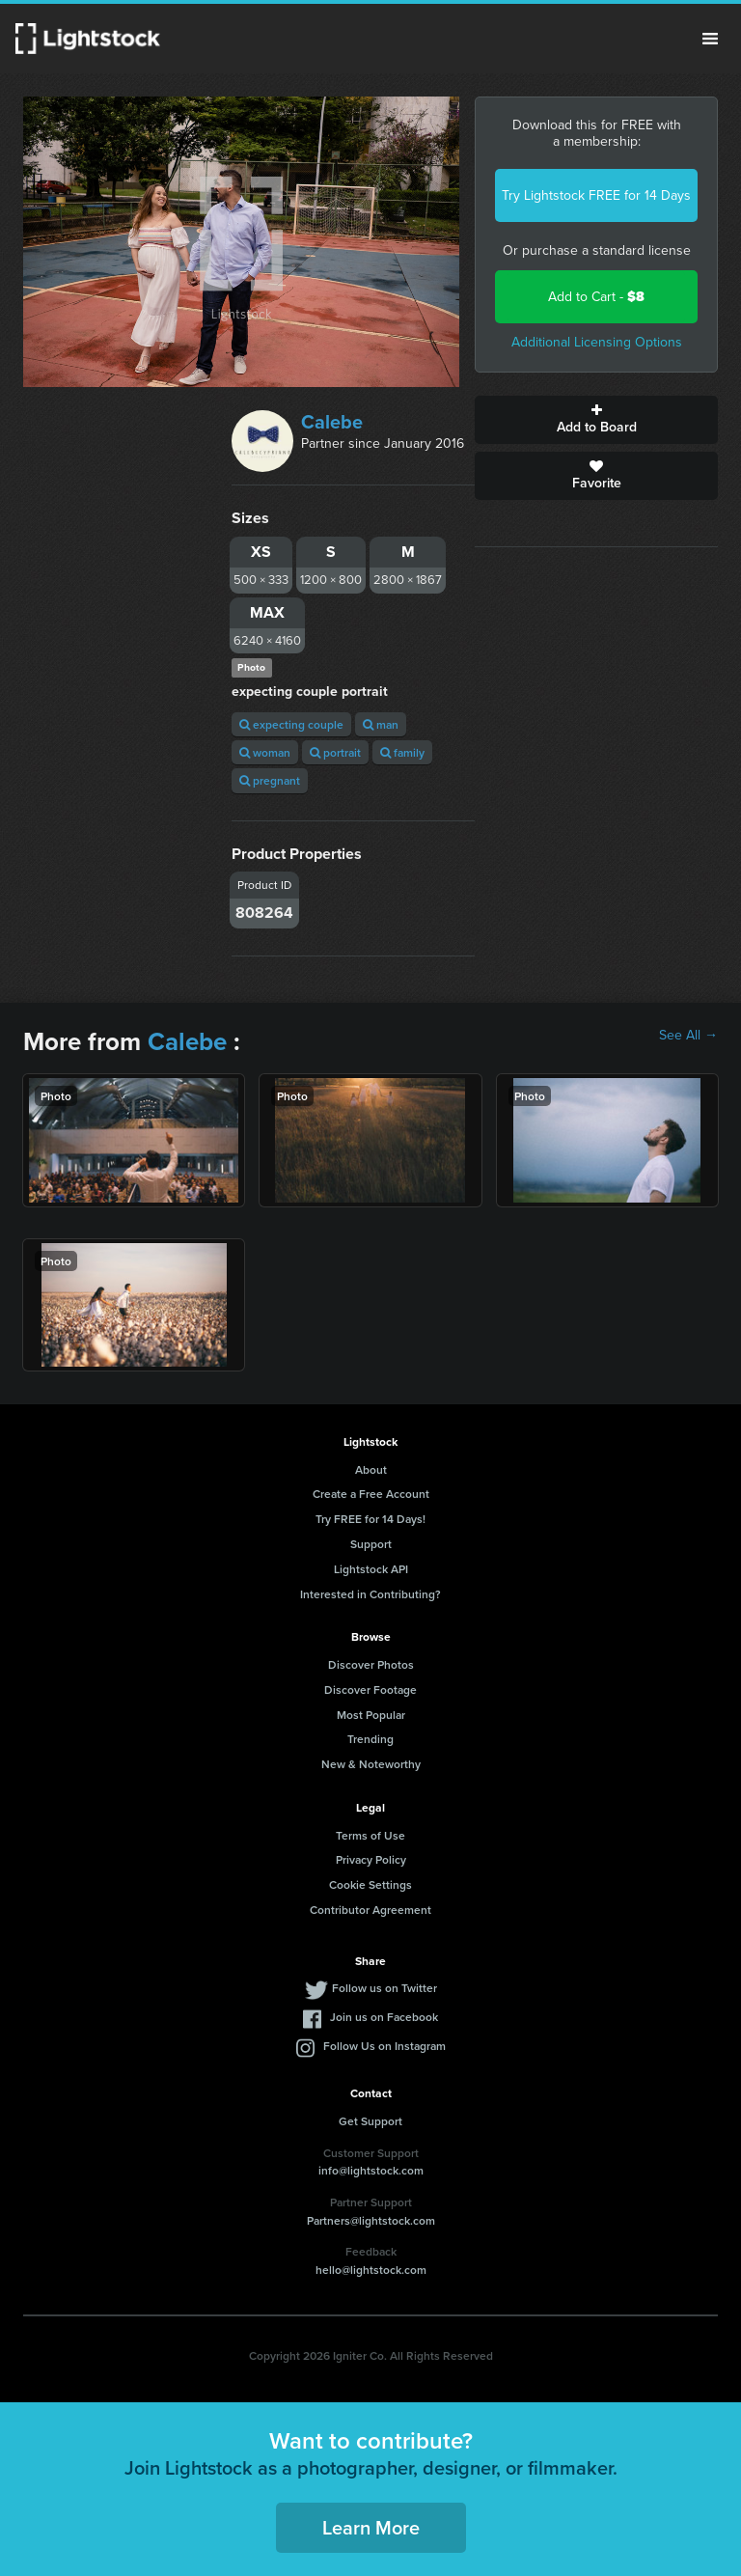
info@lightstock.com (371, 2170)
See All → (688, 1035)
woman (264, 752)
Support (371, 1544)
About (371, 1469)
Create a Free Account (371, 1493)
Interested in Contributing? (370, 1594)
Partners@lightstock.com (371, 2220)
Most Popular (371, 1714)
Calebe (332, 421)
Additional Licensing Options (596, 342)
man (380, 724)
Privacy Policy (371, 1859)
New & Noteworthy (371, 1764)
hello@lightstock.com (371, 2269)
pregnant (269, 780)
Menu (710, 38)
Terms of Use (370, 1835)
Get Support (370, 2121)
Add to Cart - (596, 297)
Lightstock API (371, 1569)
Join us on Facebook (384, 2016)
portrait (335, 752)
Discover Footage (370, 1689)
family (402, 752)
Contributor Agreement (370, 1909)
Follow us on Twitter (384, 1988)
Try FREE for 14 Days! (370, 1518)
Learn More (371, 2527)
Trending (370, 1739)
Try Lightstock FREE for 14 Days (596, 195)
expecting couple (291, 724)
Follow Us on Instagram (384, 2045)
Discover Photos (371, 1664)
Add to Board (596, 419)
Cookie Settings (370, 1884)
